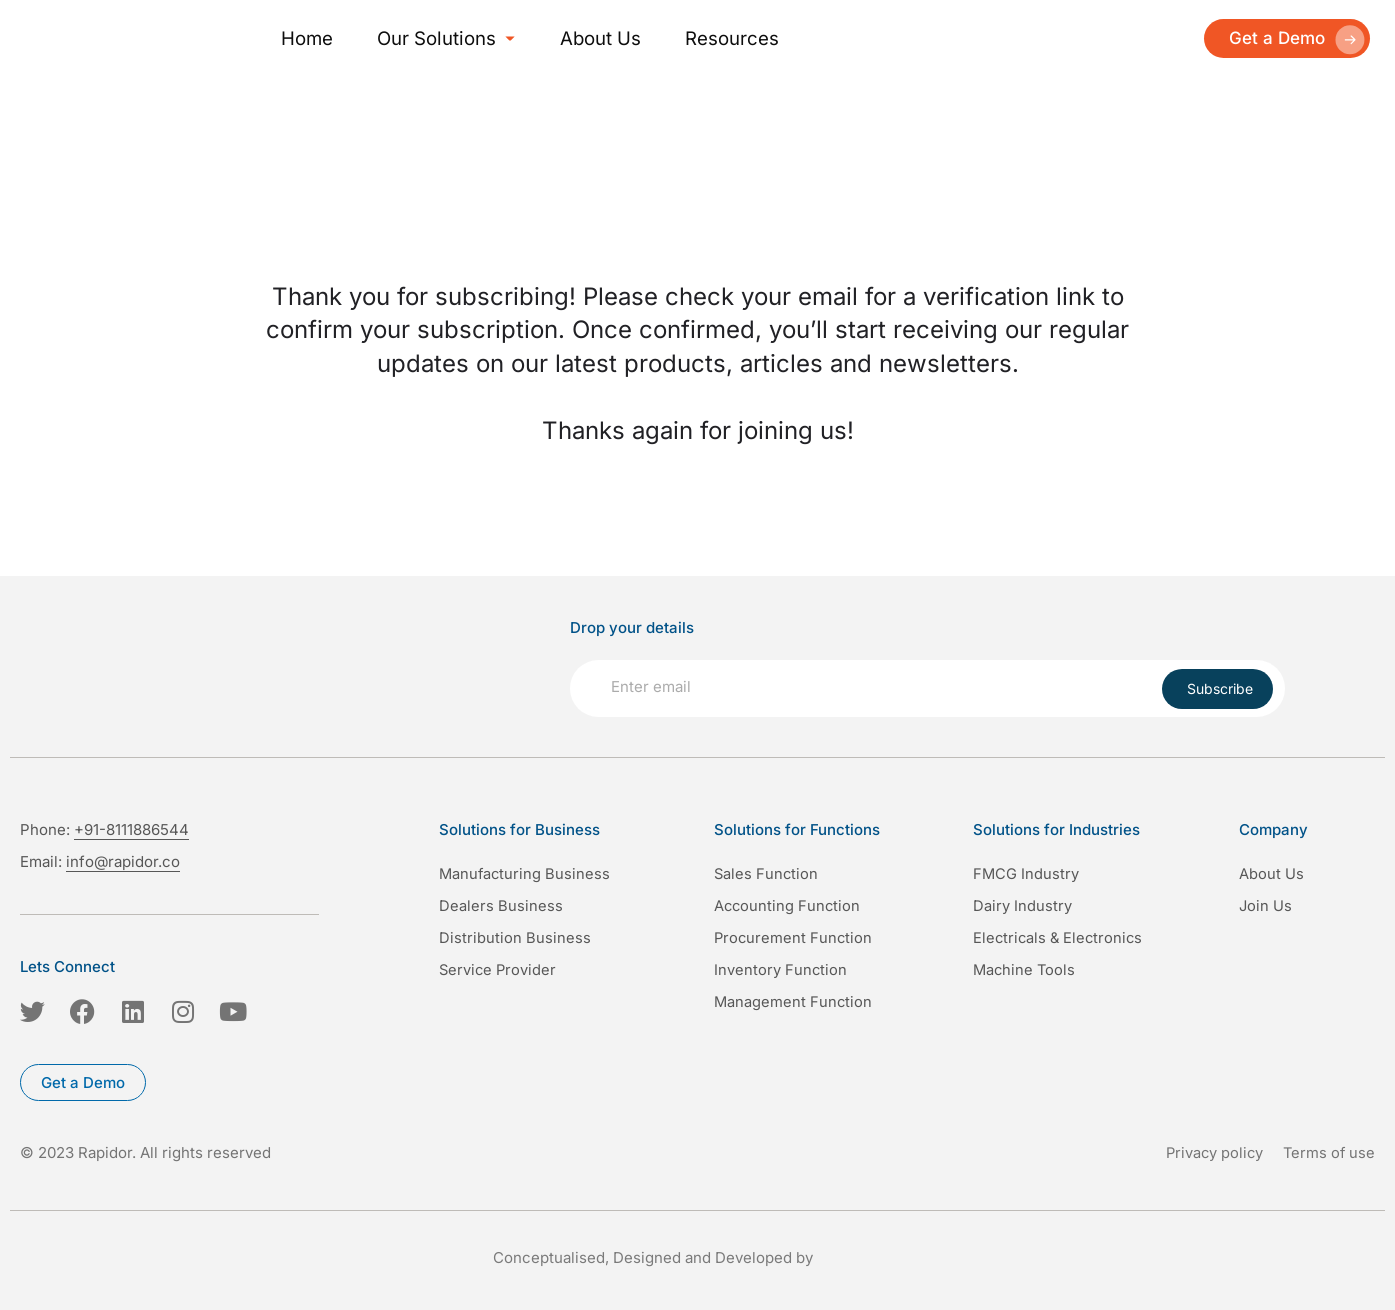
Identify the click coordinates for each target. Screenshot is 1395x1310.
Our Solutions (420, 37)
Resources (680, 37)
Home (303, 37)
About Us (562, 37)
